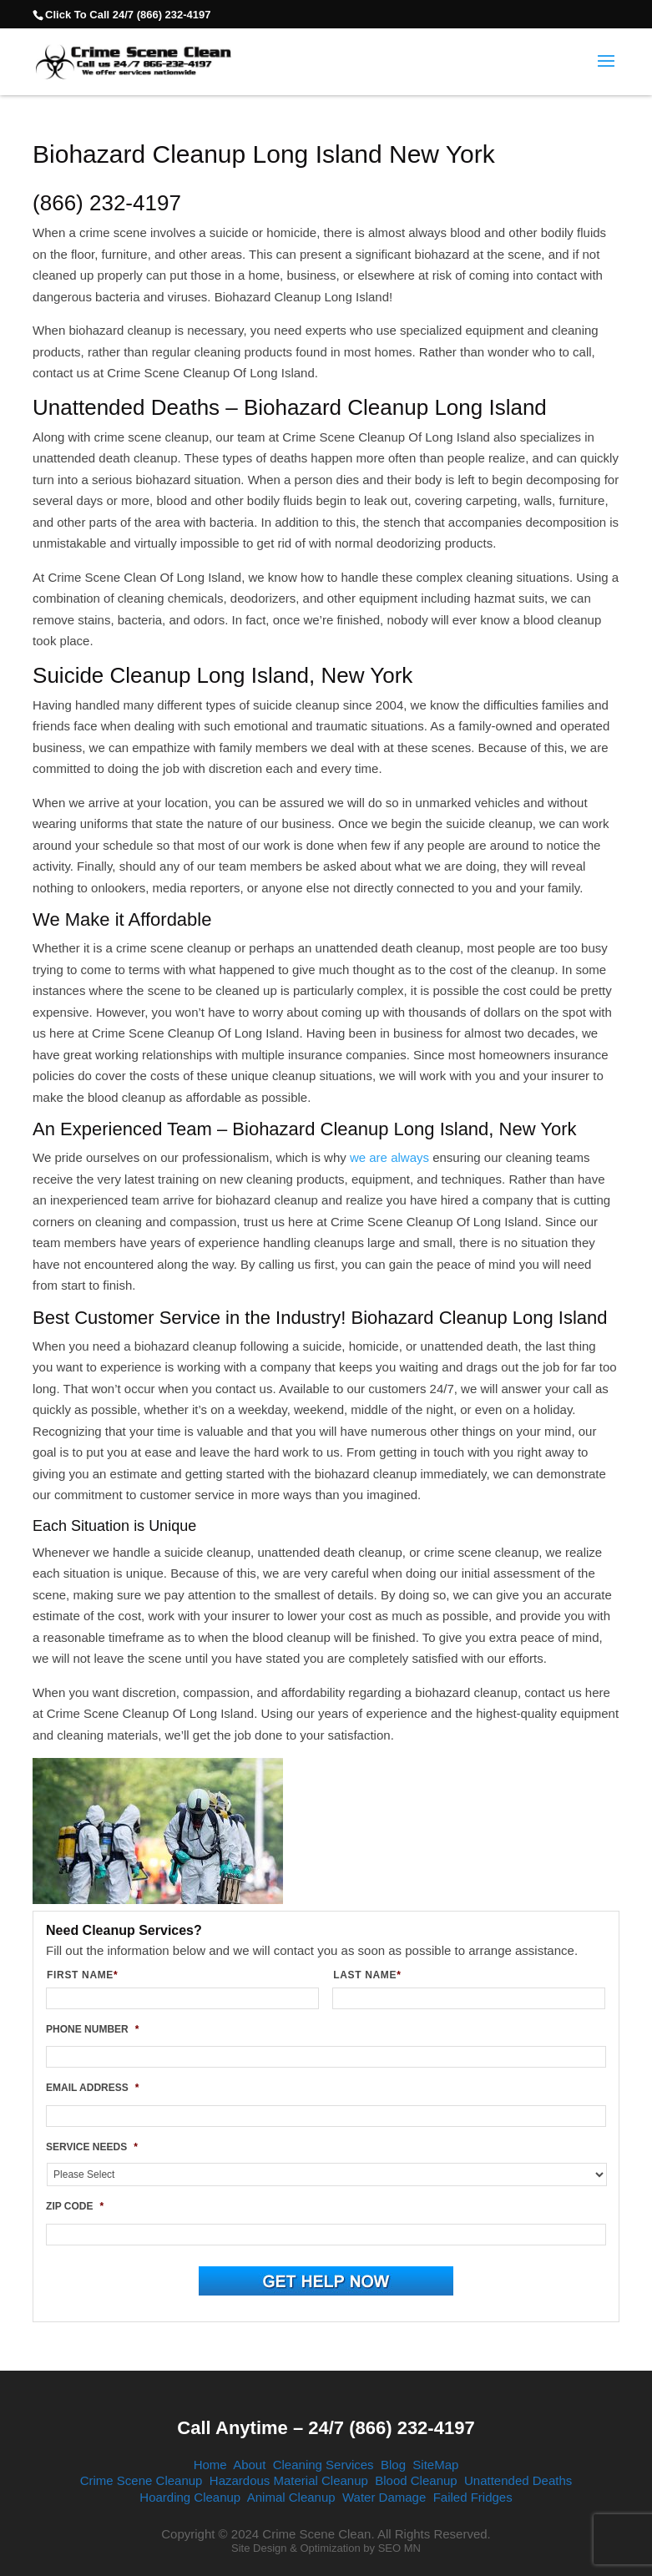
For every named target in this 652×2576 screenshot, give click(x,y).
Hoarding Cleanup (189, 2497)
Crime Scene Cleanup (141, 2480)
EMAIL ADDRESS (92, 2088)
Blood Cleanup (416, 2480)
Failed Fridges (473, 2497)
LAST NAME (373, 1975)
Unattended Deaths (518, 2480)
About (249, 2464)
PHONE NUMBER (92, 2029)
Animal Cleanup (291, 2497)
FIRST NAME (89, 1975)
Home (210, 2464)
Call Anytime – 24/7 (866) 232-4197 (325, 2427)
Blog (393, 2464)
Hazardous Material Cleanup (289, 2480)
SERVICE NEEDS (92, 2147)
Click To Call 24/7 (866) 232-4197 (127, 14)
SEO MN (399, 2548)
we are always (389, 1157)
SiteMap (435, 2464)
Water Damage (384, 2497)
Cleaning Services (323, 2464)
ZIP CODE (75, 2206)
